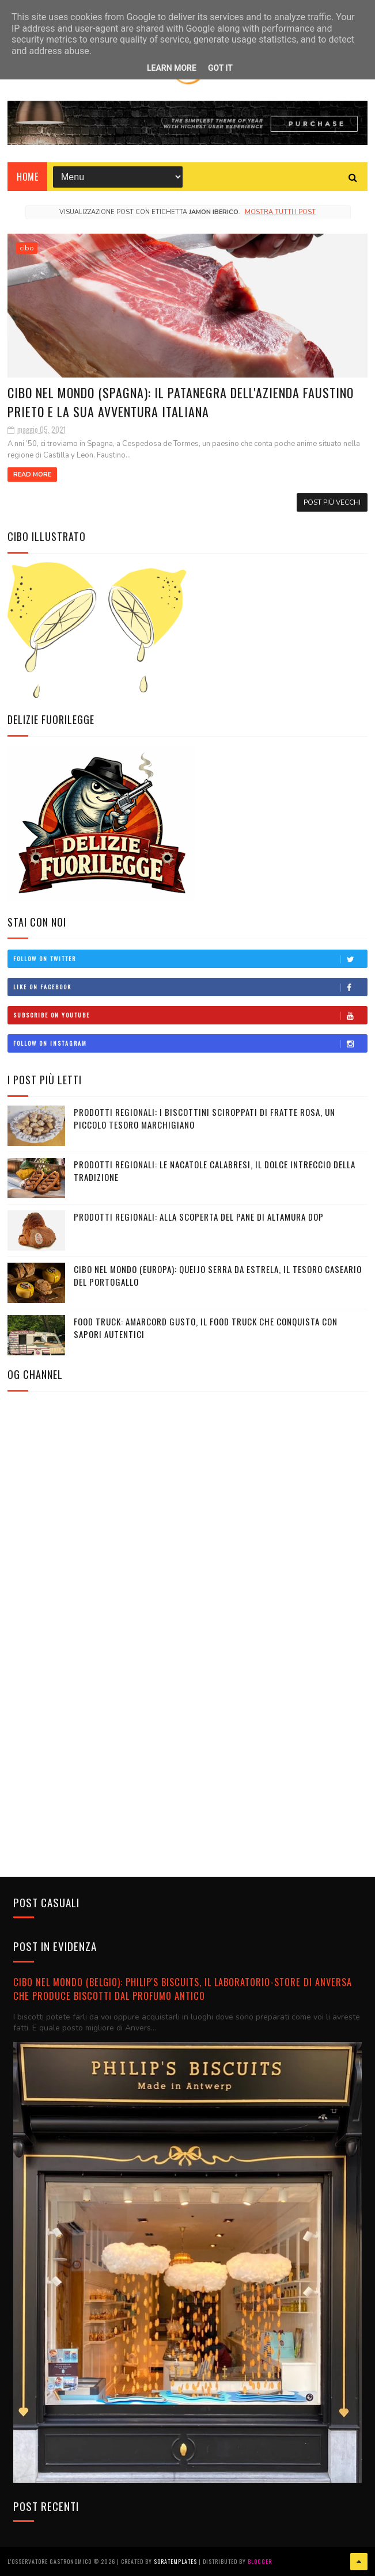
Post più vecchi (332, 502)
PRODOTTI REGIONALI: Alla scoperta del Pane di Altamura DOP (199, 1216)
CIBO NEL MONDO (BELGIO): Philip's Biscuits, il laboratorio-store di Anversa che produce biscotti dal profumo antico (182, 1989)
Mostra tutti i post (280, 212)
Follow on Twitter (190, 958)
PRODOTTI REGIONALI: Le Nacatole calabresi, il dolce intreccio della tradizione (214, 1171)
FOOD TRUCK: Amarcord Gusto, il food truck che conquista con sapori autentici (206, 1328)
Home (27, 177)
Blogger (260, 2561)
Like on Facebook (190, 987)
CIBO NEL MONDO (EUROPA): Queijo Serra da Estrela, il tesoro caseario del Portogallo (218, 1276)
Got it (220, 68)
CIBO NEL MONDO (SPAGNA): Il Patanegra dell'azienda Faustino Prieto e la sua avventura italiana (180, 402)
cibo (27, 248)
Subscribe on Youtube (190, 1015)
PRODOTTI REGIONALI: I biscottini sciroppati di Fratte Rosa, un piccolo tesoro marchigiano (204, 1118)
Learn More (171, 68)
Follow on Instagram (190, 1043)
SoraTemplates (175, 2561)
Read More (32, 474)
